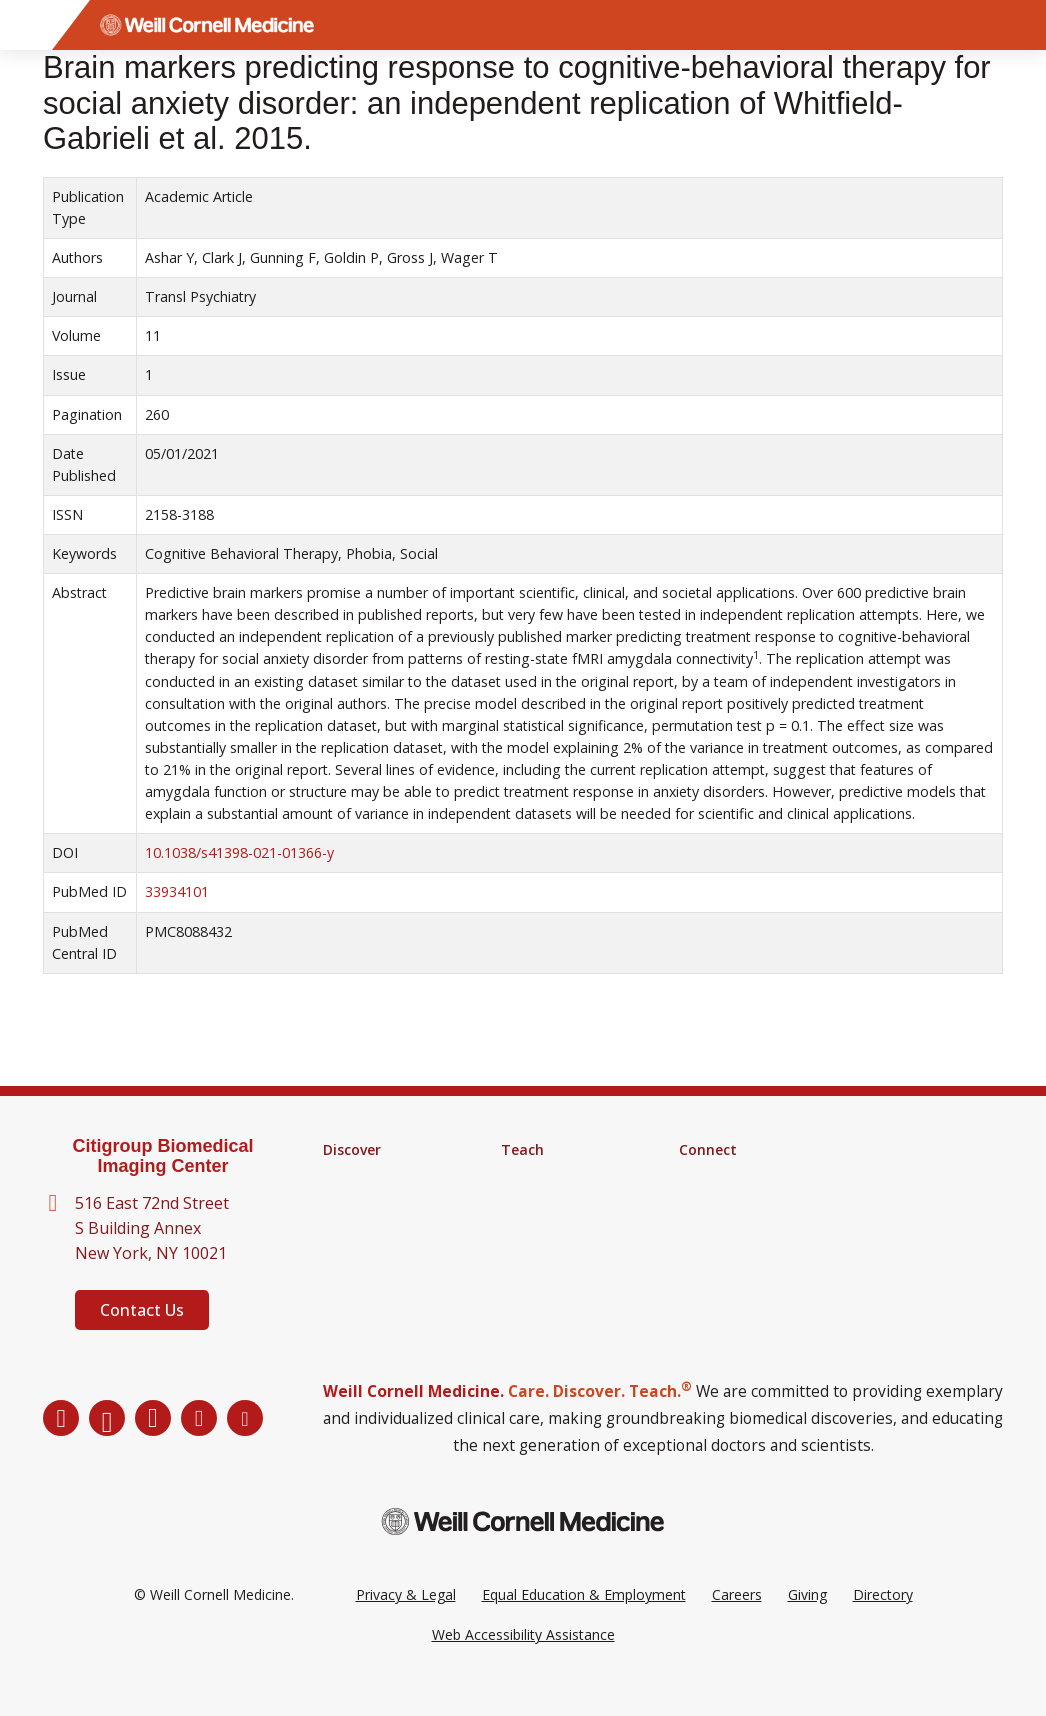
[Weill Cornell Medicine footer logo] (523, 1551)
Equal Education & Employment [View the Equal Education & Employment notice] (584, 1624)
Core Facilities (368, 1202)
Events (700, 1228)
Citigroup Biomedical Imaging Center (162, 1156)
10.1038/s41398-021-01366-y (239, 852)
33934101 (177, 891)
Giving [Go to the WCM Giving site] (807, 1624)
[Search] (1021, 25)
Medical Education (560, 1228)
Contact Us (142, 1310)
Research (353, 1176)
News (697, 1202)
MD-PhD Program (560, 1202)
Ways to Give (721, 1254)
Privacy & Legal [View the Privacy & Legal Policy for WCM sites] (406, 1624)
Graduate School (555, 1176)
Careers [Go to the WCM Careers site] (737, 1624)
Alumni (701, 1176)
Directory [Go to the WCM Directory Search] (883, 1624)
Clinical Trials (364, 1228)
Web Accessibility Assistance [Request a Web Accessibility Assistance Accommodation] (523, 1664)
